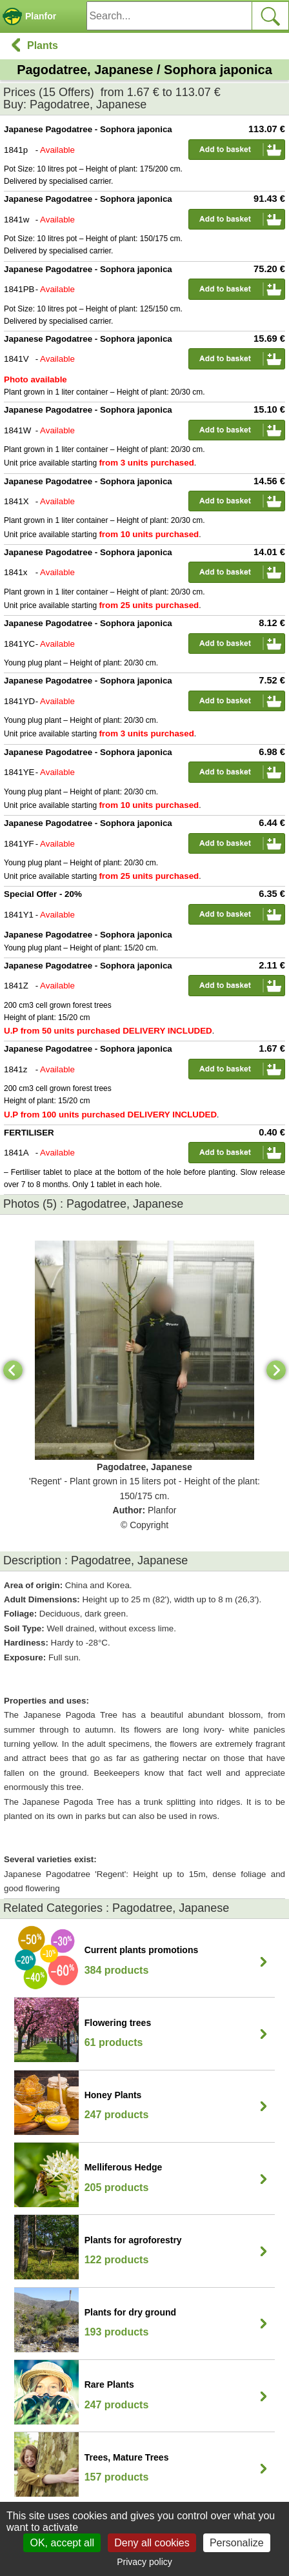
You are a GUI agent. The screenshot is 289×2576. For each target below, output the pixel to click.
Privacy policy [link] (144, 2562)
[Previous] (13, 1370)
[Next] (276, 1370)
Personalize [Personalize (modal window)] (237, 2542)
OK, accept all (62, 2542)
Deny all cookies (152, 2542)
